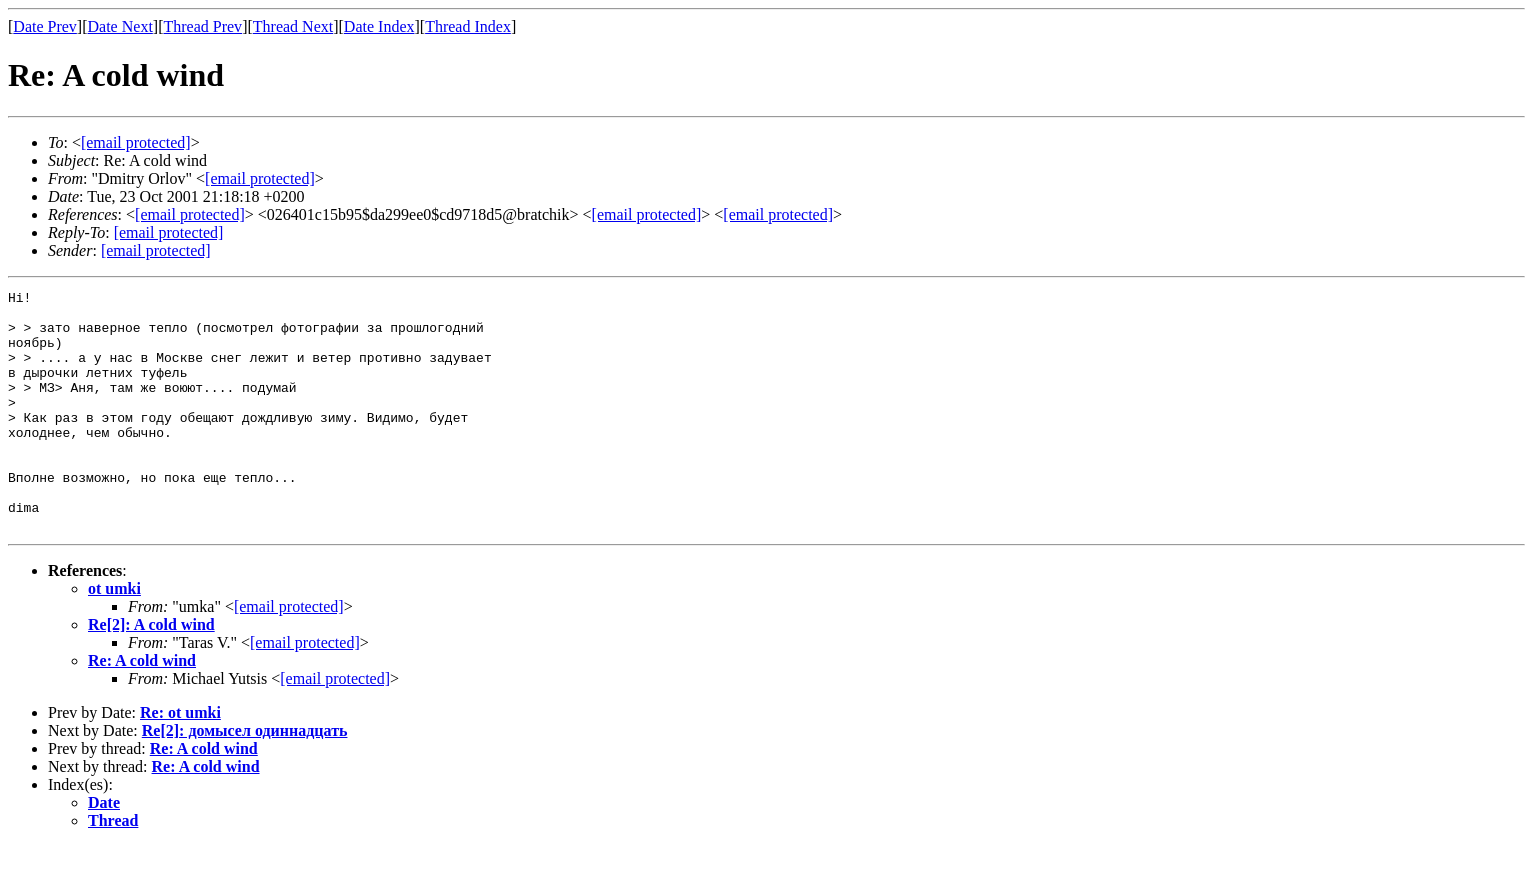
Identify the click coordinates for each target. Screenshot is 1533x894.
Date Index (379, 26)
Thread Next (293, 26)
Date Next (120, 26)
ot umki (114, 636)
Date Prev (45, 26)
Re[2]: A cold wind (151, 672)
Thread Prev (202, 26)
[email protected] (289, 654)
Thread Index (468, 26)
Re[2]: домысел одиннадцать (245, 778)
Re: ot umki (180, 760)
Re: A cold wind (142, 708)
